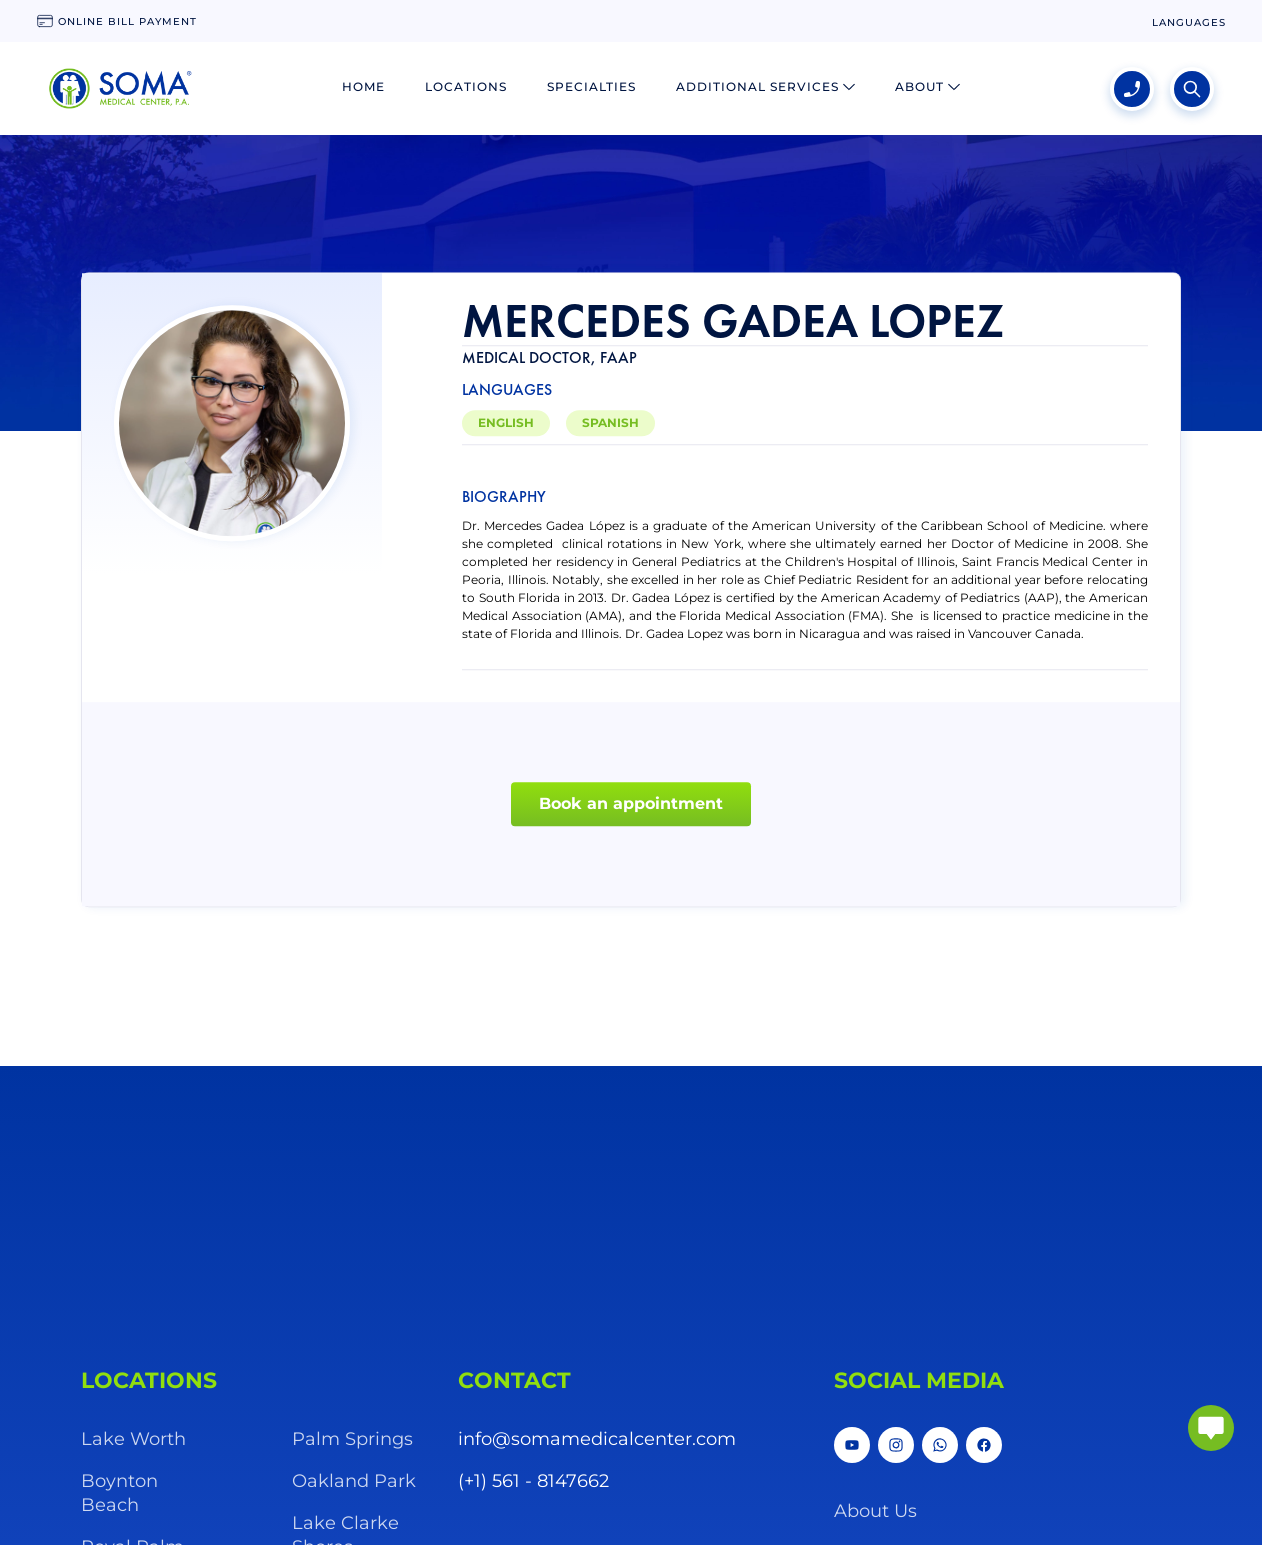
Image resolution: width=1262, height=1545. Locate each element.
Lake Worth (133, 1439)
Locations (466, 86)
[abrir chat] (1211, 1428)
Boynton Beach (119, 1493)
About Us (875, 1511)
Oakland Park (354, 1481)
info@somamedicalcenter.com (597, 1439)
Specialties (591, 86)
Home (363, 86)
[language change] (1189, 22)
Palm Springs (352, 1439)
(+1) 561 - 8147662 (533, 1481)
